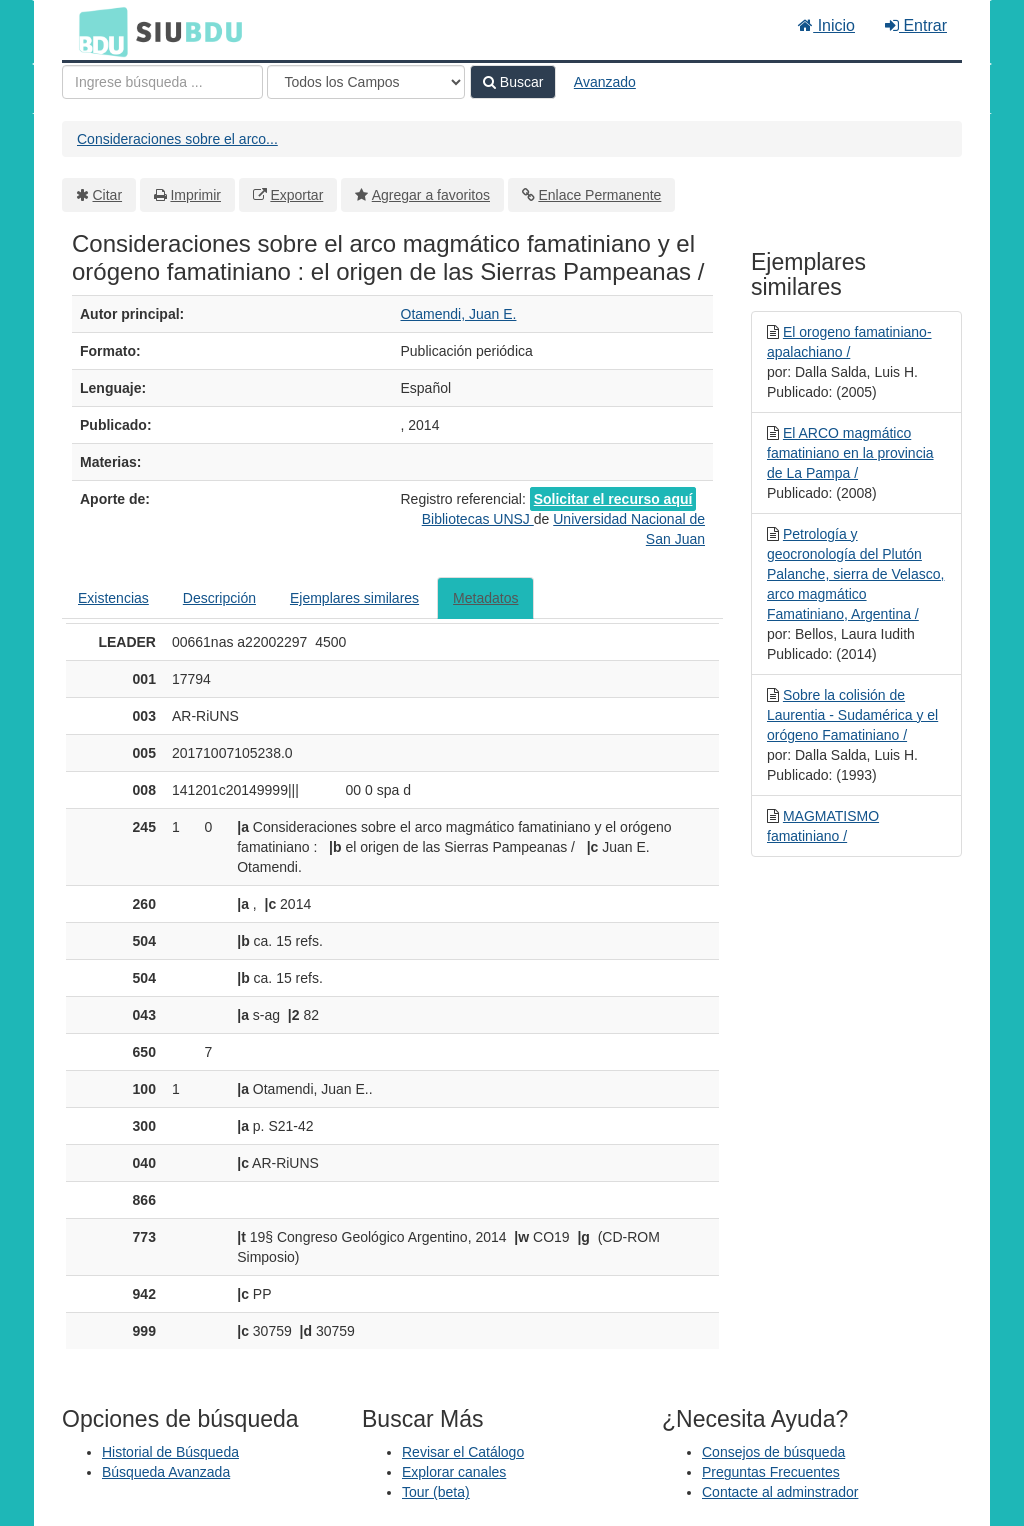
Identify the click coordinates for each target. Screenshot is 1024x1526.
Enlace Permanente (599, 195)
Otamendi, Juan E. (459, 314)
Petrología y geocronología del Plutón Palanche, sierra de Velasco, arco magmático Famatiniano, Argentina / (855, 574)
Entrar (916, 25)
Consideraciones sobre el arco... (177, 139)
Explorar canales (454, 1472)
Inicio (826, 25)
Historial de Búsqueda (170, 1452)
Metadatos (485, 598)
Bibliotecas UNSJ (478, 519)
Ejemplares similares (354, 598)
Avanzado (605, 82)
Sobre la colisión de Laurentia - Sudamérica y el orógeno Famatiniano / (852, 715)
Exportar (296, 195)
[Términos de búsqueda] (162, 82)
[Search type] (366, 82)
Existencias (113, 598)
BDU (98, 31)
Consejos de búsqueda (773, 1452)
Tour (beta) (436, 1492)
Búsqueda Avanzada (166, 1472)
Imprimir (195, 195)
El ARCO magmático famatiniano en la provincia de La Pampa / (850, 453)
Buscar (513, 82)
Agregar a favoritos (431, 195)
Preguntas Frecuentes (771, 1472)
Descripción (219, 598)
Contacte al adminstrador (780, 1492)
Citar (108, 195)
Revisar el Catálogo (463, 1452)
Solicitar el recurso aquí (613, 499)
